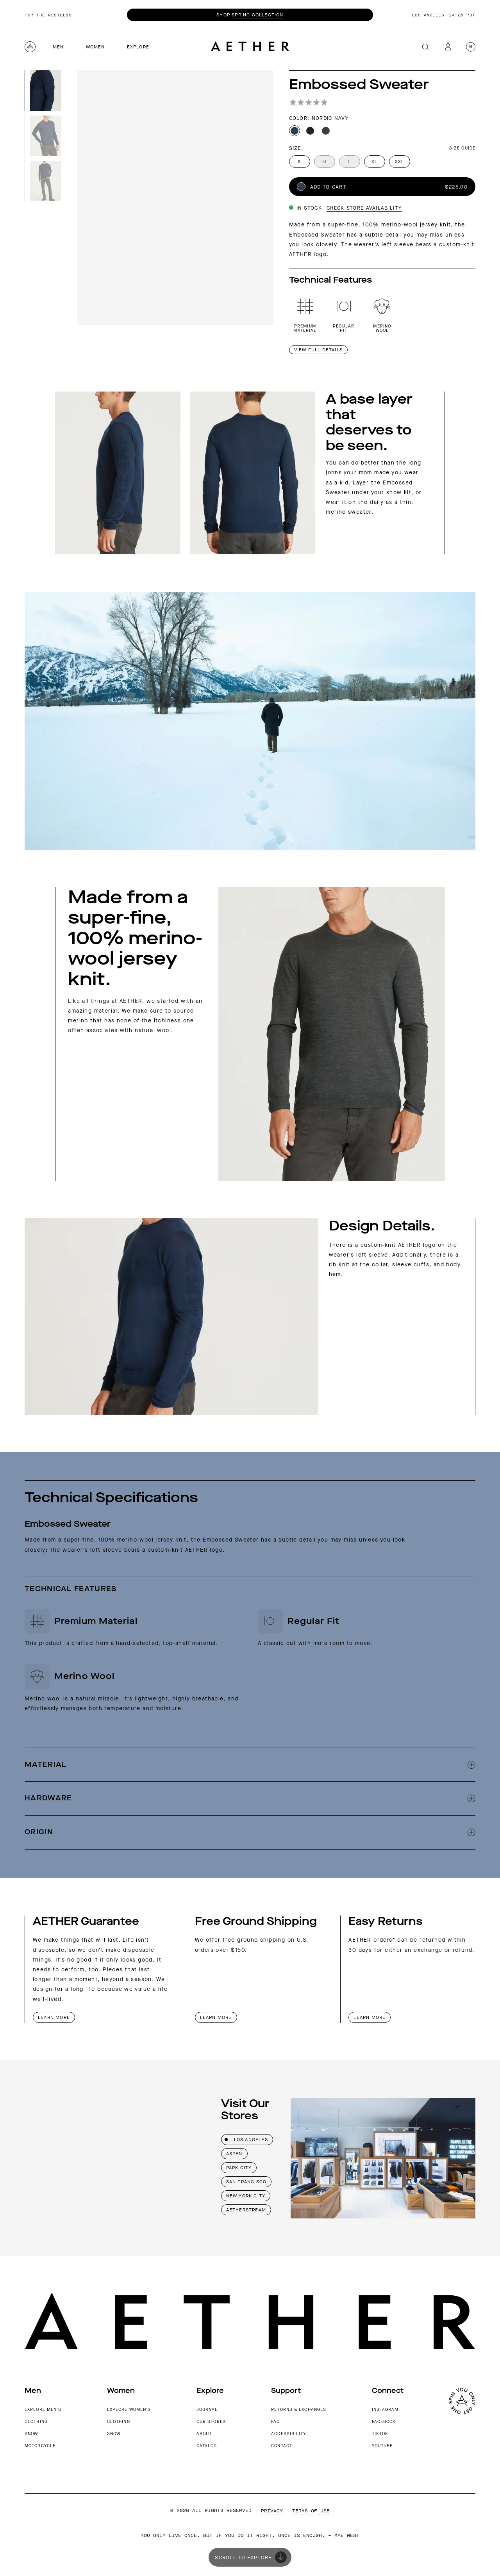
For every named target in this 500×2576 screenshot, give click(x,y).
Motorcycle (40, 2446)
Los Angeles (246, 2139)
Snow (31, 2434)
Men (58, 47)
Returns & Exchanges (298, 2409)
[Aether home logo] (30, 46)
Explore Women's (129, 2409)
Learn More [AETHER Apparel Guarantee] (54, 2017)
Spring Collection (257, 15)
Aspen (234, 2154)
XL (374, 161)
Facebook (384, 2422)
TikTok (380, 2434)
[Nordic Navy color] (294, 131)
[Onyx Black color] (310, 131)
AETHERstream (246, 2210)
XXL (399, 161)
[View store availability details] (345, 207)
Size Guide (462, 148)
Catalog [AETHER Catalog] (206, 2446)
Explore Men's (43, 2409)
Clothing (36, 2422)
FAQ (275, 2422)
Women (95, 47)
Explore (138, 47)
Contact (281, 2446)
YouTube (382, 2446)
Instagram (385, 2409)
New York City (246, 2196)
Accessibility (288, 2434)
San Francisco (246, 2182)
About (204, 2434)
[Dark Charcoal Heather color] (326, 131)
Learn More (216, 2017)
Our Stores (211, 2422)
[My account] (448, 46)
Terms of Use (311, 2510)
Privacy (272, 2510)
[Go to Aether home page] (250, 47)
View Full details (318, 350)
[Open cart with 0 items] (470, 46)
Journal (207, 2409)
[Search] (425, 46)
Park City (239, 2168)
